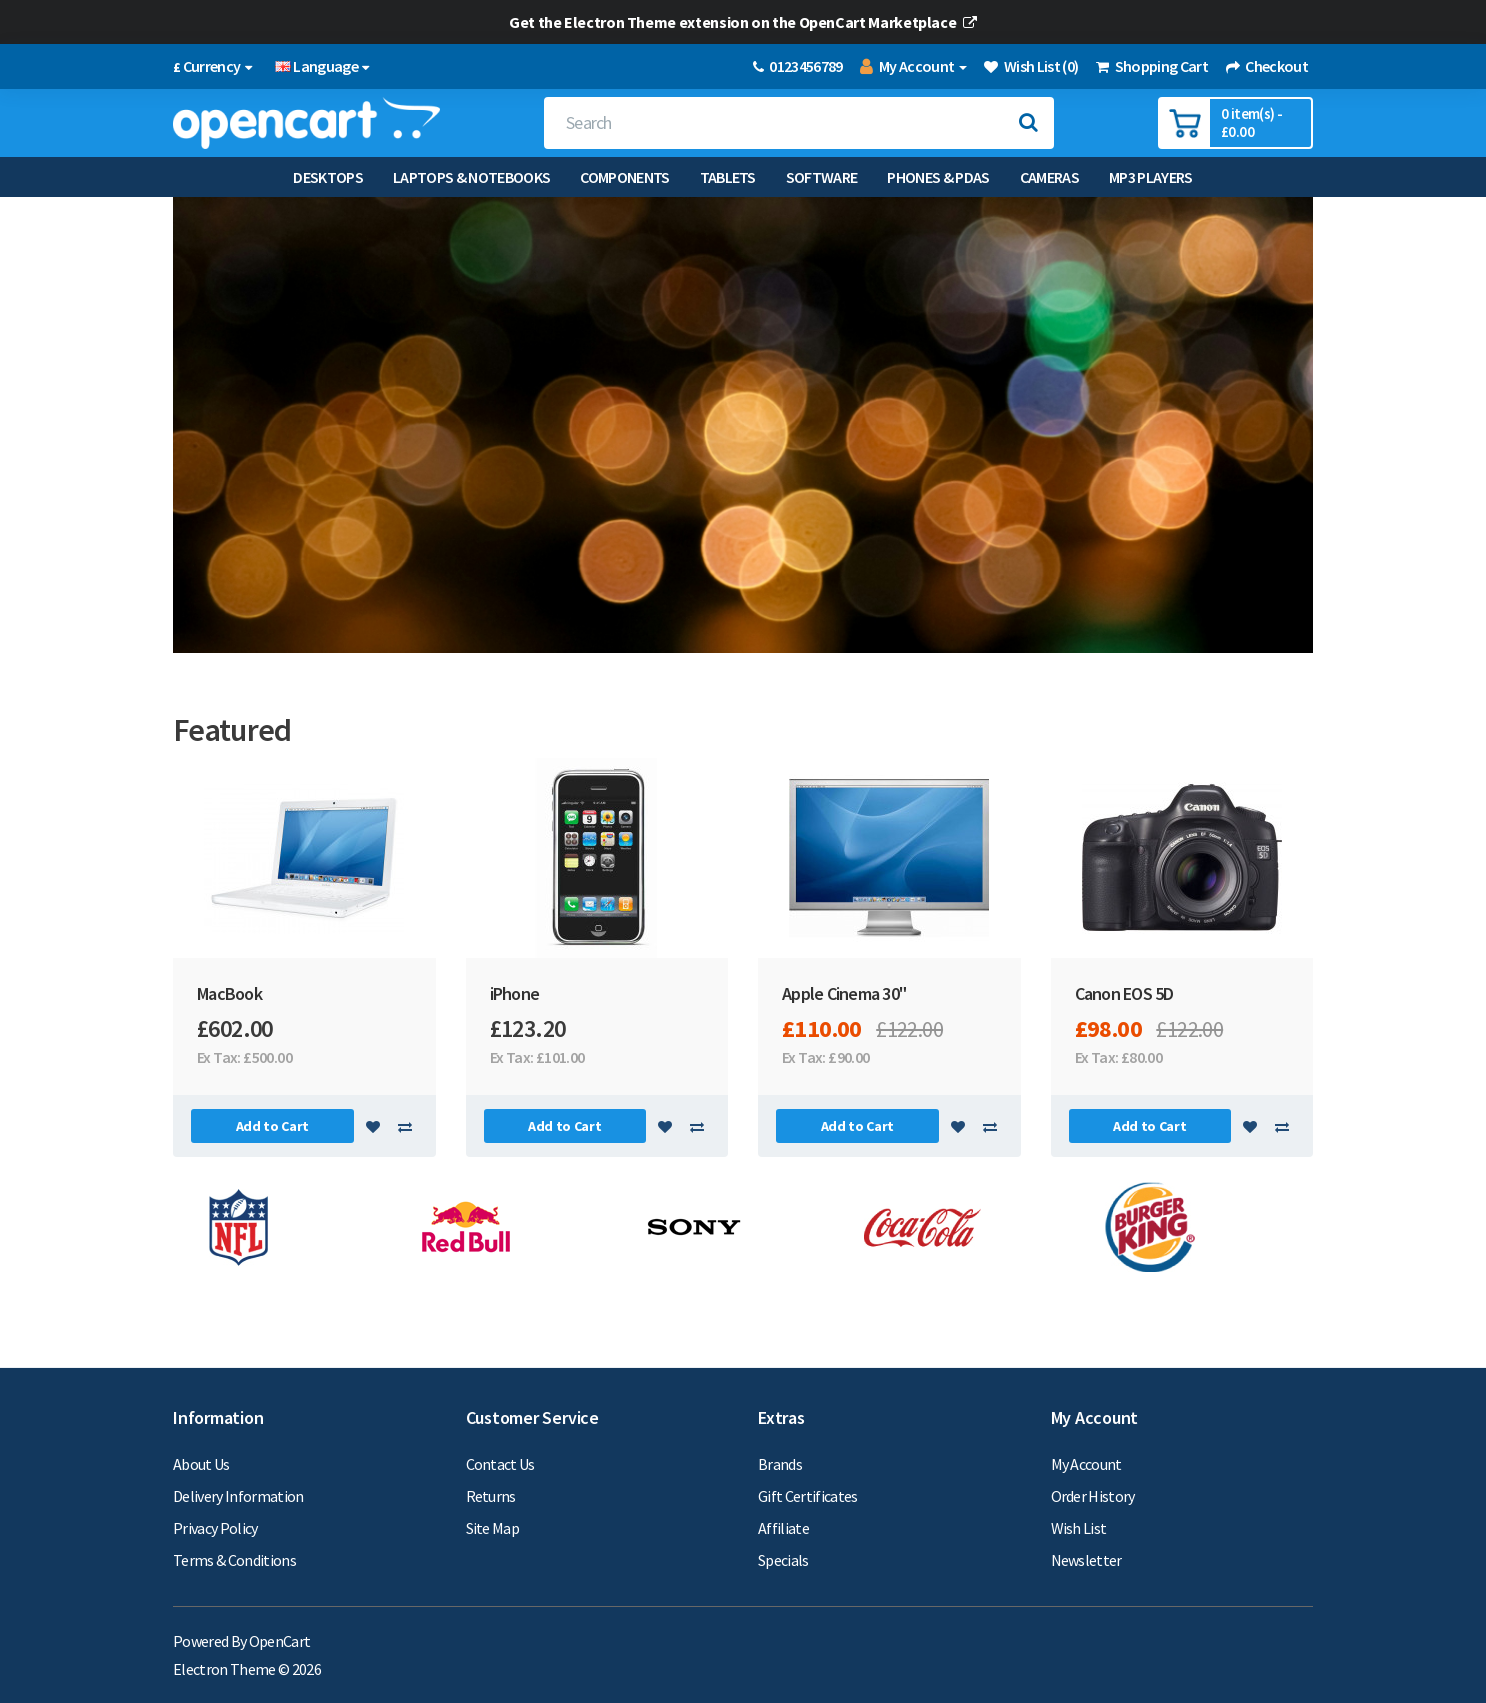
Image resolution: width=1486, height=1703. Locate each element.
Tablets (728, 177)
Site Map (493, 1528)
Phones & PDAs (938, 177)
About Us (201, 1464)
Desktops (328, 177)
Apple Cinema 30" (844, 993)
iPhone (515, 993)
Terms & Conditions (234, 1560)
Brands (780, 1464)
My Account (1086, 1464)
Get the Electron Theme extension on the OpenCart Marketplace (743, 22)
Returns (491, 1496)
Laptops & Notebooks (471, 177)
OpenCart (280, 1641)
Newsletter (1086, 1560)
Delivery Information (238, 1496)
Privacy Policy (215, 1528)
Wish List (1079, 1528)
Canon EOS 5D (1124, 993)
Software (822, 177)
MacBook (229, 993)
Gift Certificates (808, 1496)
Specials (783, 1560)
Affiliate (783, 1528)
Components (624, 177)
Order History (1093, 1496)
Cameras (1049, 177)
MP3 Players (1151, 177)
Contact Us (500, 1464)
